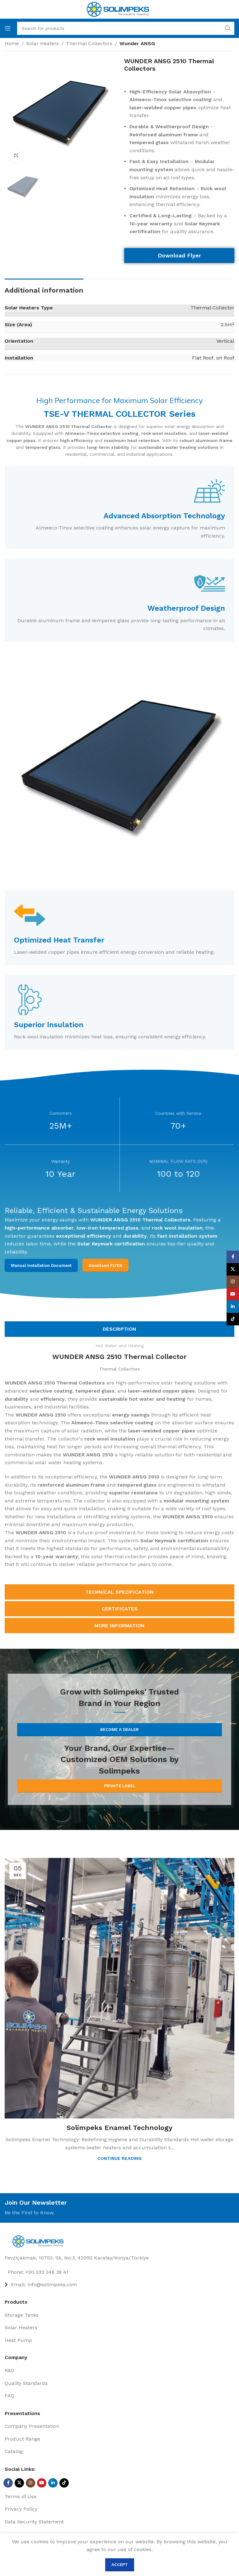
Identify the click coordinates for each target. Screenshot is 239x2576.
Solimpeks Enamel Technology (119, 2128)
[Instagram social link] (30, 2483)
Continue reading (119, 2158)
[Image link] (40, 2241)
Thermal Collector (212, 308)
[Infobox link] (119, 507)
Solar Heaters (42, 43)
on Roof (225, 358)
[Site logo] (118, 9)
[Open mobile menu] (8, 28)
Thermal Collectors (89, 43)
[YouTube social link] (41, 2483)
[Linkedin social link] (53, 2483)
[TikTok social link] (64, 2483)
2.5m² (227, 324)
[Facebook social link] (8, 2483)
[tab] (119, 1329)
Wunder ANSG (137, 43)
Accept (119, 2564)
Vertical (225, 341)
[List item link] (119, 2272)
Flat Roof (202, 358)
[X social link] (19, 2483)
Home (12, 43)
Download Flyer (179, 255)
